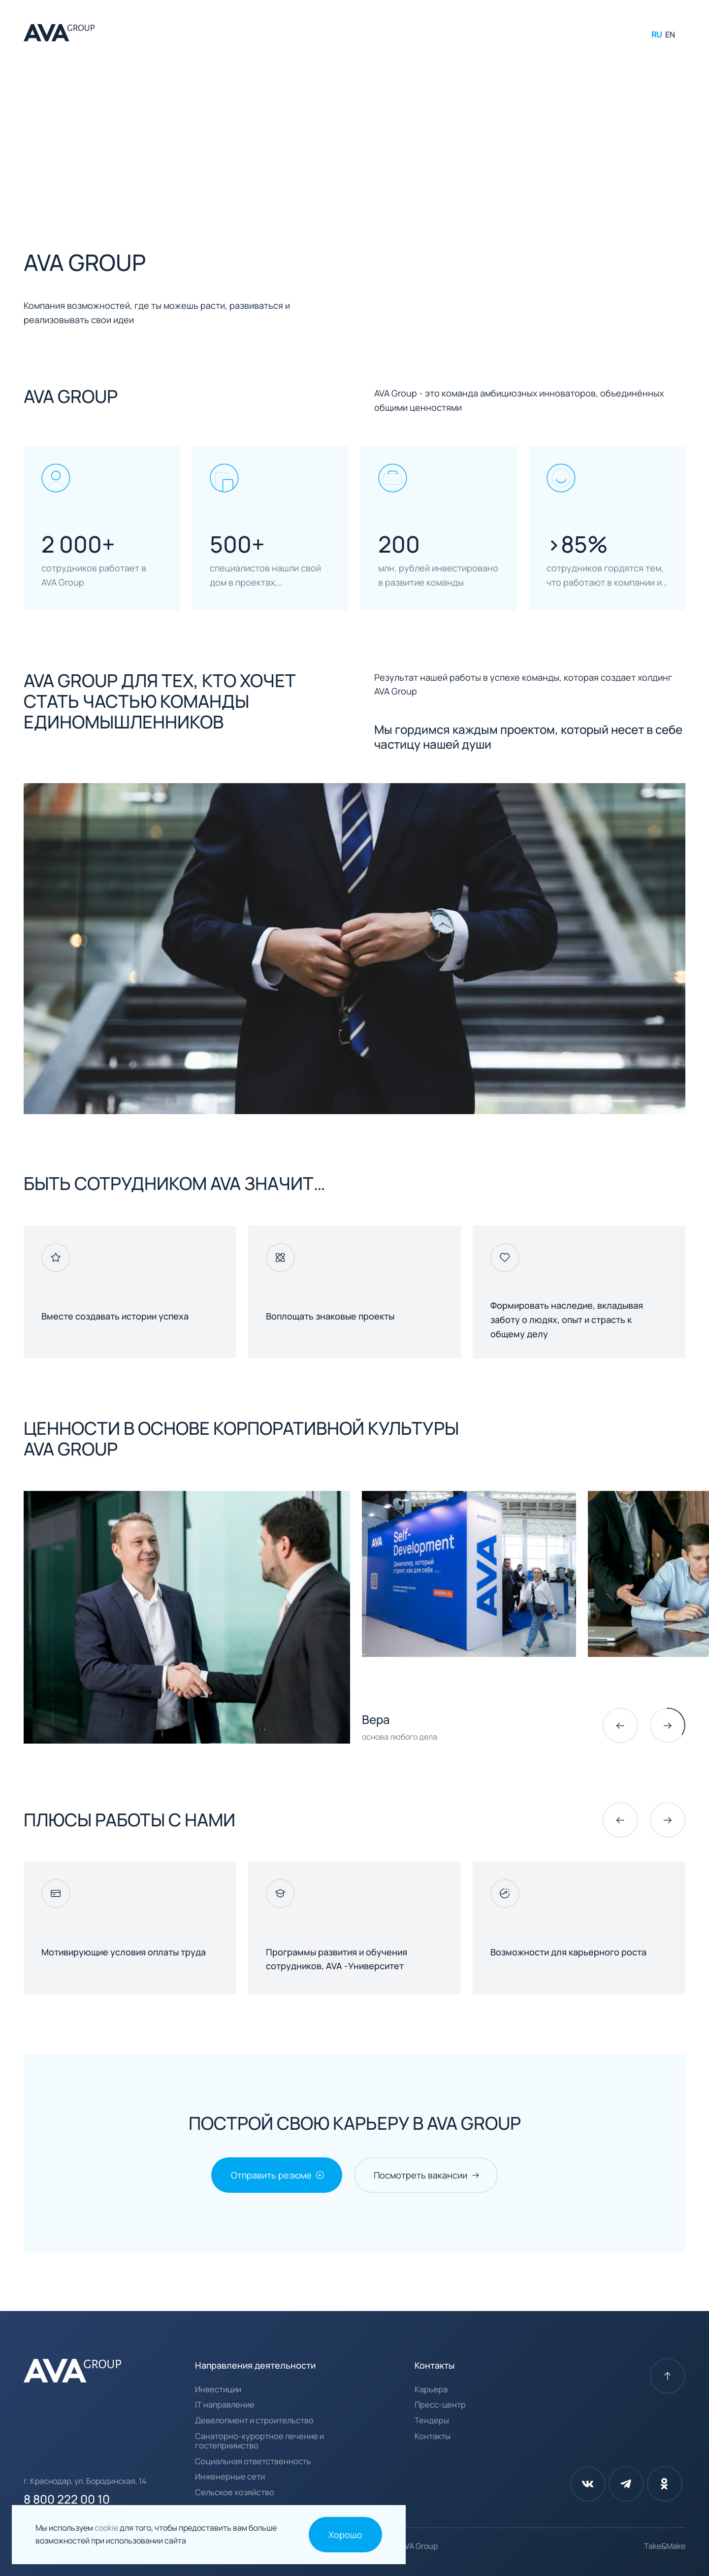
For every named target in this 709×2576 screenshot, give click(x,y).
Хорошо (345, 2535)
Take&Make (664, 2546)
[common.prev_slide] (620, 1725)
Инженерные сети (230, 2477)
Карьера (431, 2390)
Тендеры (432, 2421)
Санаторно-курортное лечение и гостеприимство (259, 2441)
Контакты (433, 2437)
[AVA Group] (59, 34)
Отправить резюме (271, 2175)
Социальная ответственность (253, 2462)
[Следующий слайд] (667, 1725)
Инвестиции (218, 2390)
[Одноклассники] (664, 2484)
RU (656, 34)
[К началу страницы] (667, 2376)
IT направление (225, 2405)
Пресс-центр (440, 2405)
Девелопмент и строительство (254, 2421)
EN (670, 34)
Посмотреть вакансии (420, 2175)
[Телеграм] (626, 2484)
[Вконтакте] (588, 2484)
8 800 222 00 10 (67, 2499)
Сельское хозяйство (234, 2493)
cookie (107, 2527)
